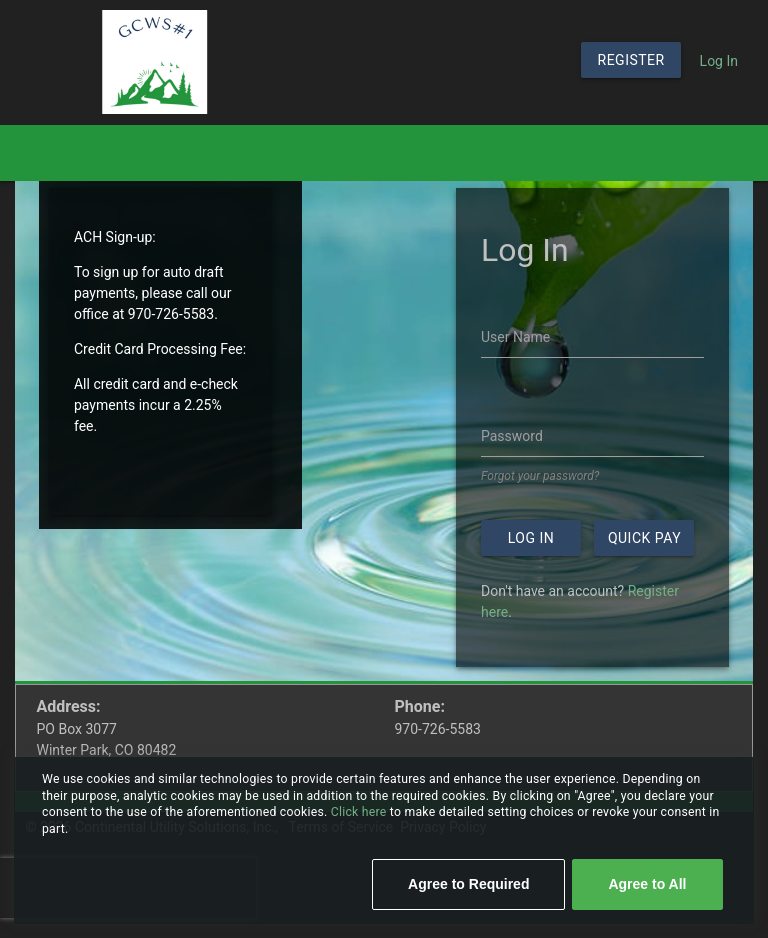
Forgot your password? (540, 476)
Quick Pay (644, 538)
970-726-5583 (438, 729)
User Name (515, 337)
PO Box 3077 (77, 729)
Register (631, 60)
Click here (360, 812)
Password (512, 436)
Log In (719, 61)
